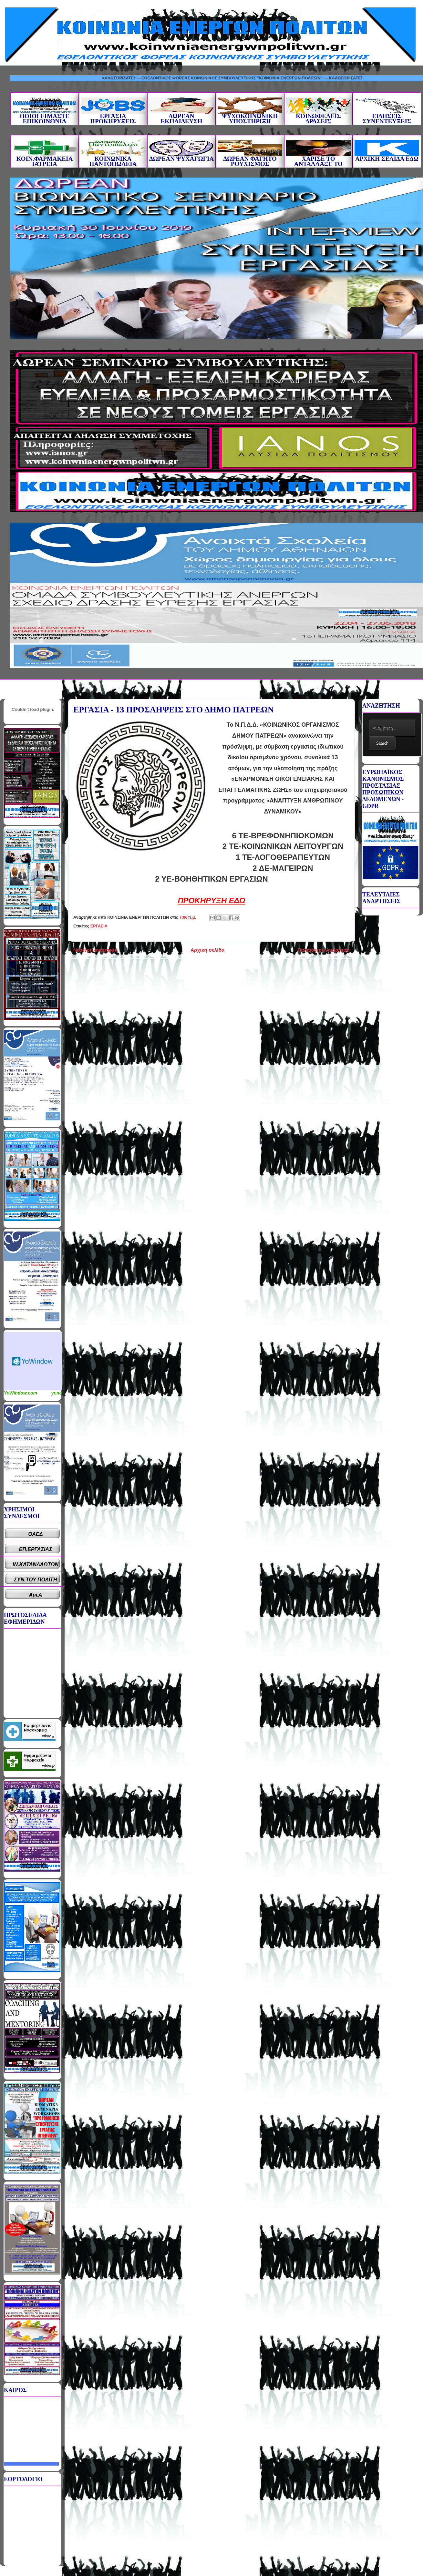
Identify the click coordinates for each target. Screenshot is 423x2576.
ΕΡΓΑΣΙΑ (99, 926)
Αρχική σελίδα (207, 950)
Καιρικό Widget (33, 1361)
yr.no (56, 1392)
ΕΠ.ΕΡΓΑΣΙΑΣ (35, 1549)
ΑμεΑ (35, 1595)
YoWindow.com (20, 1392)
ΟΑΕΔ (35, 1534)
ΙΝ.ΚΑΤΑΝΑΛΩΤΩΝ (35, 1564)
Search (382, 743)
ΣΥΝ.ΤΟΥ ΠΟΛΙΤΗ (35, 1579)
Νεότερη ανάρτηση (95, 950)
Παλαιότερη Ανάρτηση (323, 950)
